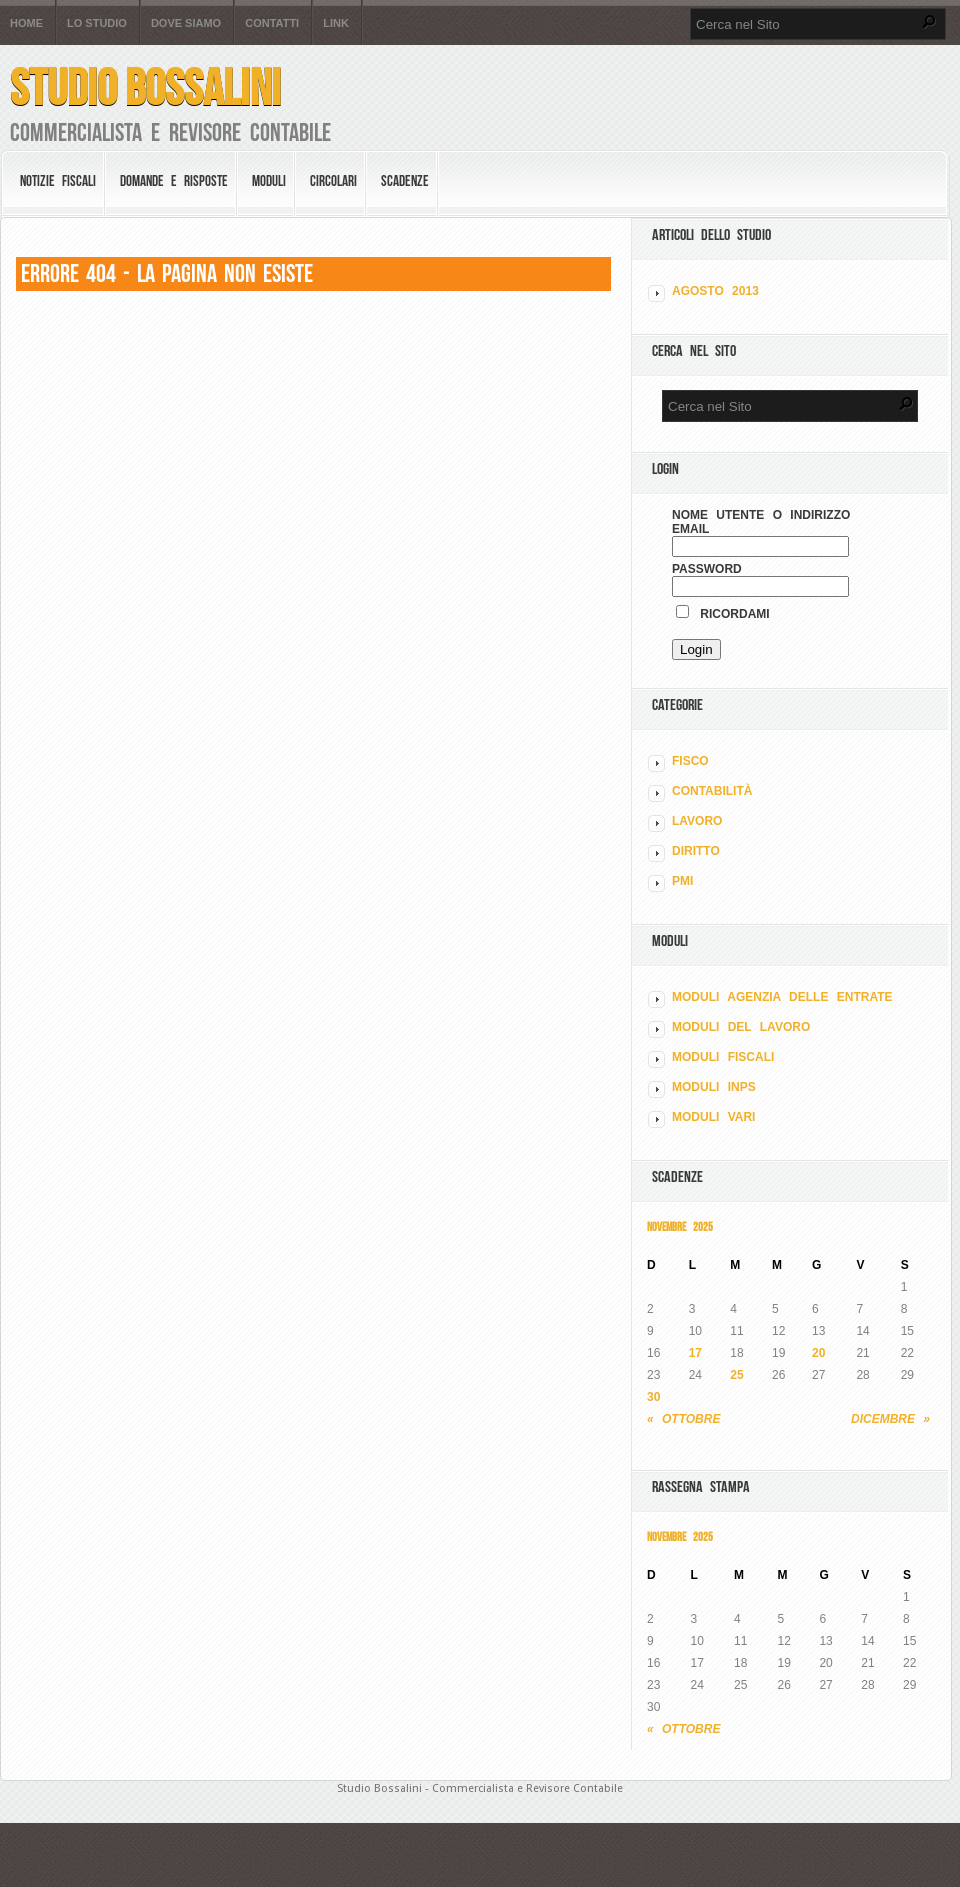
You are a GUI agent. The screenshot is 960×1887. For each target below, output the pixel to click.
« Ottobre (683, 1419)
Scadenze (405, 181)
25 (736, 1375)
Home (26, 23)
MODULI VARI (713, 1117)
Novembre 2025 (680, 1226)
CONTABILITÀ (712, 791)
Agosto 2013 (715, 291)
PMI (682, 881)
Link (336, 23)
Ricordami (723, 614)
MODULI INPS (714, 1087)
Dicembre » (890, 1419)
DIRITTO (696, 851)
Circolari (333, 181)
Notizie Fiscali (58, 181)
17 (695, 1353)
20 (818, 1353)
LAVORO (697, 821)
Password (707, 569)
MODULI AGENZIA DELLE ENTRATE (782, 997)
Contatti (272, 23)
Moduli (269, 181)
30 (653, 1397)
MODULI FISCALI (723, 1057)
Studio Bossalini (145, 87)
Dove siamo (186, 23)
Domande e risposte (174, 181)
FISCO (690, 761)
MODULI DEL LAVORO (741, 1027)
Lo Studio (97, 23)
